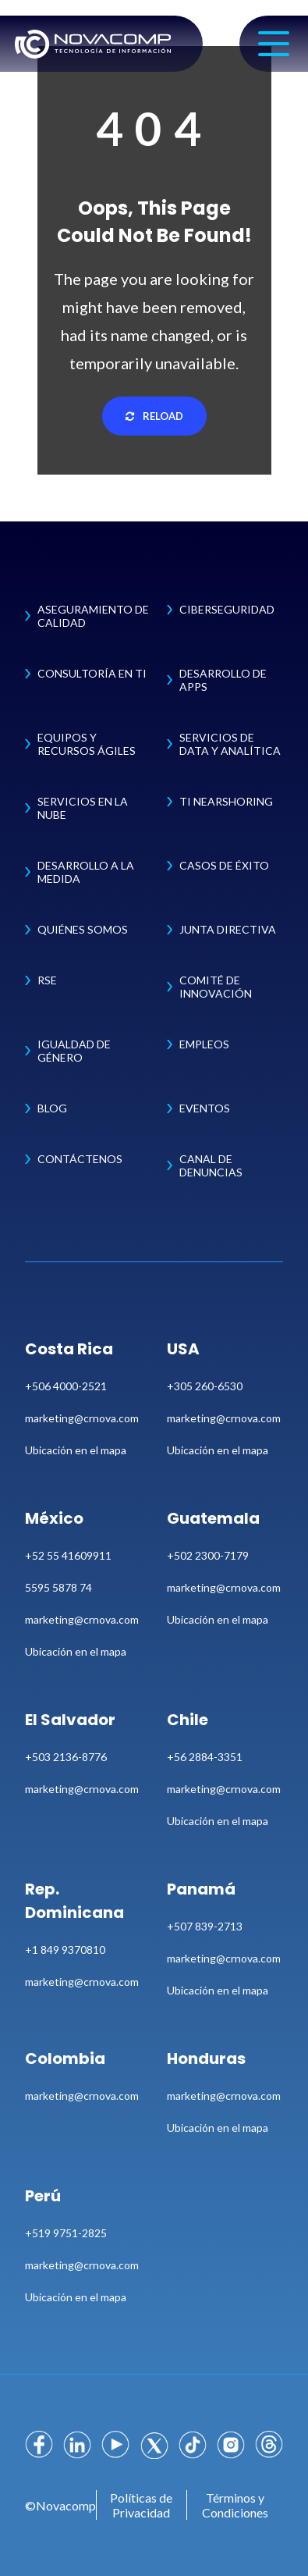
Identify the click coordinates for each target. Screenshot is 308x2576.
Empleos (204, 1044)
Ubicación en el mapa (75, 1450)
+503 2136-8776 (66, 1756)
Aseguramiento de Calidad (93, 616)
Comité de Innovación (215, 986)
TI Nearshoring (226, 801)
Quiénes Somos (82, 929)
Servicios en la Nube (82, 808)
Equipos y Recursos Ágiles (86, 744)
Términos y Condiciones (235, 2505)
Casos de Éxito (224, 865)
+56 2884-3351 (205, 1756)
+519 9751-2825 (66, 2233)
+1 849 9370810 (65, 1949)
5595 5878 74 (58, 1587)
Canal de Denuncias (211, 1165)
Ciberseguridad (226, 609)
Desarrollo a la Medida (85, 872)
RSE (47, 980)
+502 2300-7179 (208, 1555)
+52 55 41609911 (68, 1555)
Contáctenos (79, 1158)
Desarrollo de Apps (223, 680)
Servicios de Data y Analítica (230, 744)
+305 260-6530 (205, 1386)
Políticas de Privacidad (141, 2505)
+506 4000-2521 (66, 1386)
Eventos (204, 1108)
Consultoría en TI (92, 673)
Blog (52, 1108)
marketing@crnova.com (82, 1418)
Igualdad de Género (74, 1050)
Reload (154, 416)
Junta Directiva (227, 929)
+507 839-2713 (205, 1926)
